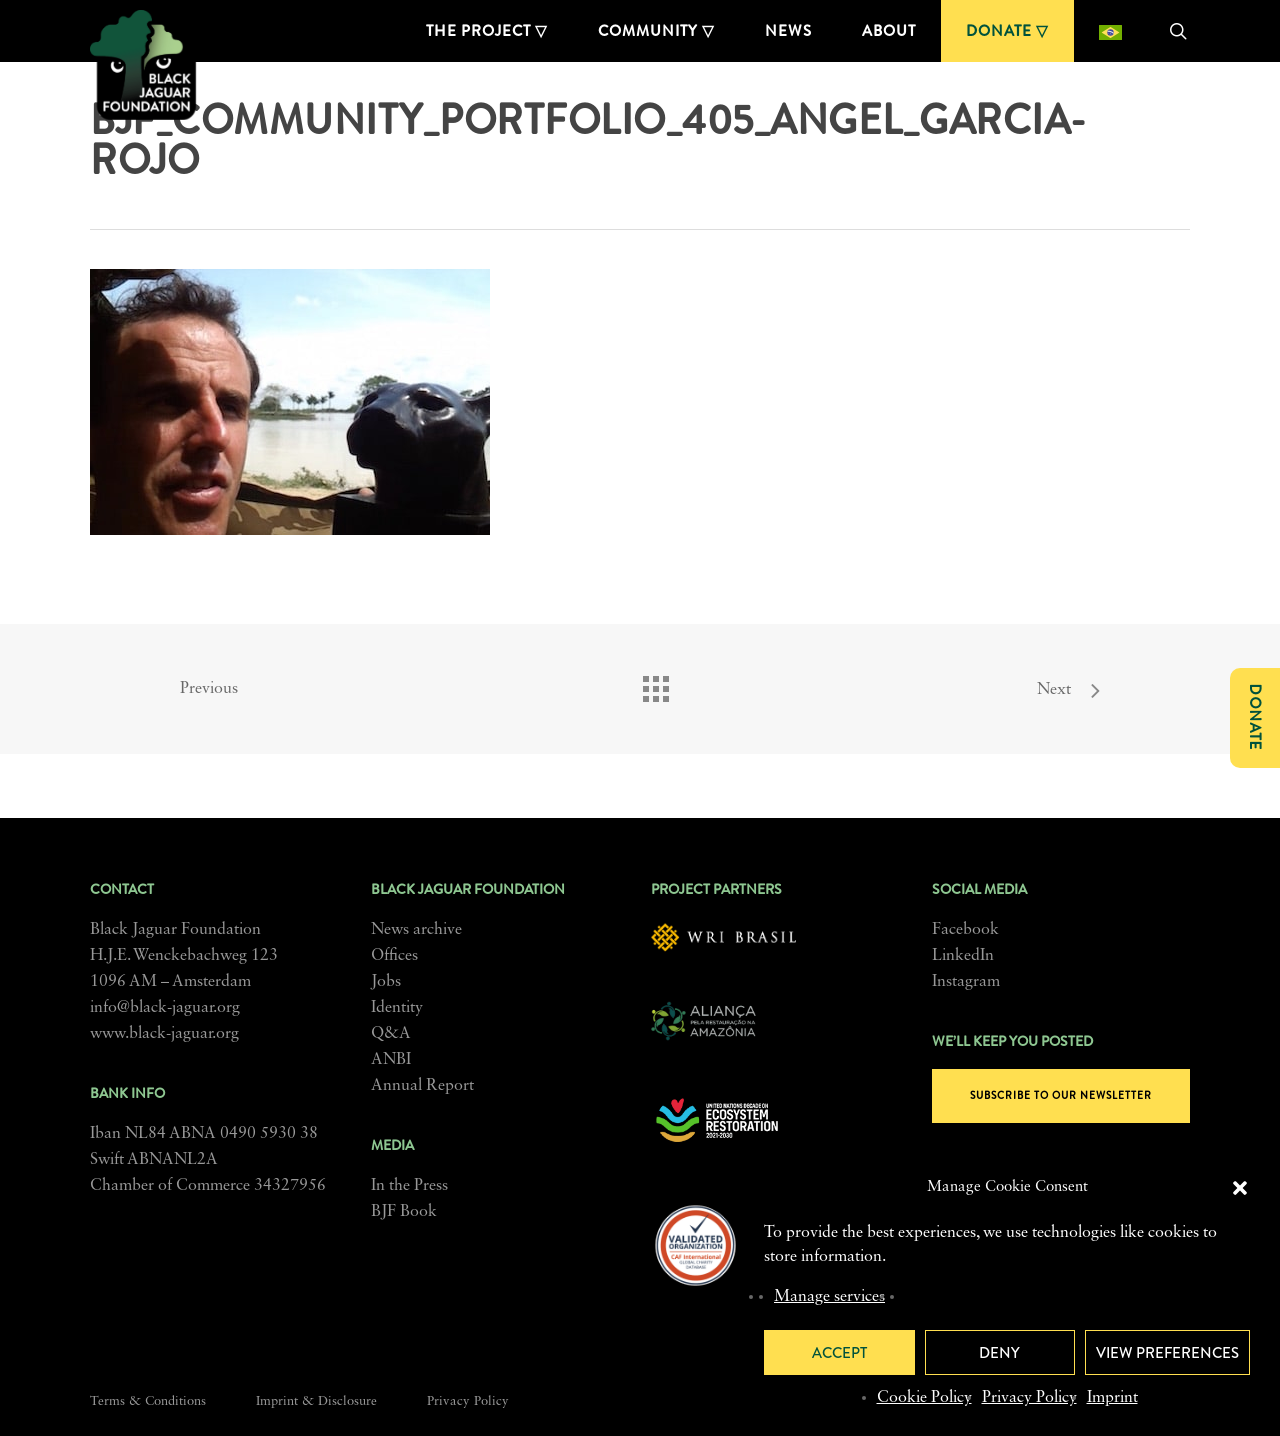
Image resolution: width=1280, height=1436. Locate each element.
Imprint (1112, 1398)
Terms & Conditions (148, 1401)
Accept (839, 1353)
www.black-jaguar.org (164, 1034)
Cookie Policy (924, 1398)
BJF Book (404, 1212)
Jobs (386, 982)
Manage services (829, 1297)
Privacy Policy (1029, 1398)
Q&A (391, 1034)
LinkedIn (963, 956)
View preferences (1167, 1353)
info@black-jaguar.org (165, 1008)
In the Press (409, 1186)
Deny (999, 1353)
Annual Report (422, 1086)
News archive (416, 930)
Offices (394, 956)
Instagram (966, 982)
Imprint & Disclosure (316, 1401)
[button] (1240, 1188)
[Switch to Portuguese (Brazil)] (1110, 31)
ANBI (391, 1060)
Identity (397, 1008)
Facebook (965, 930)
